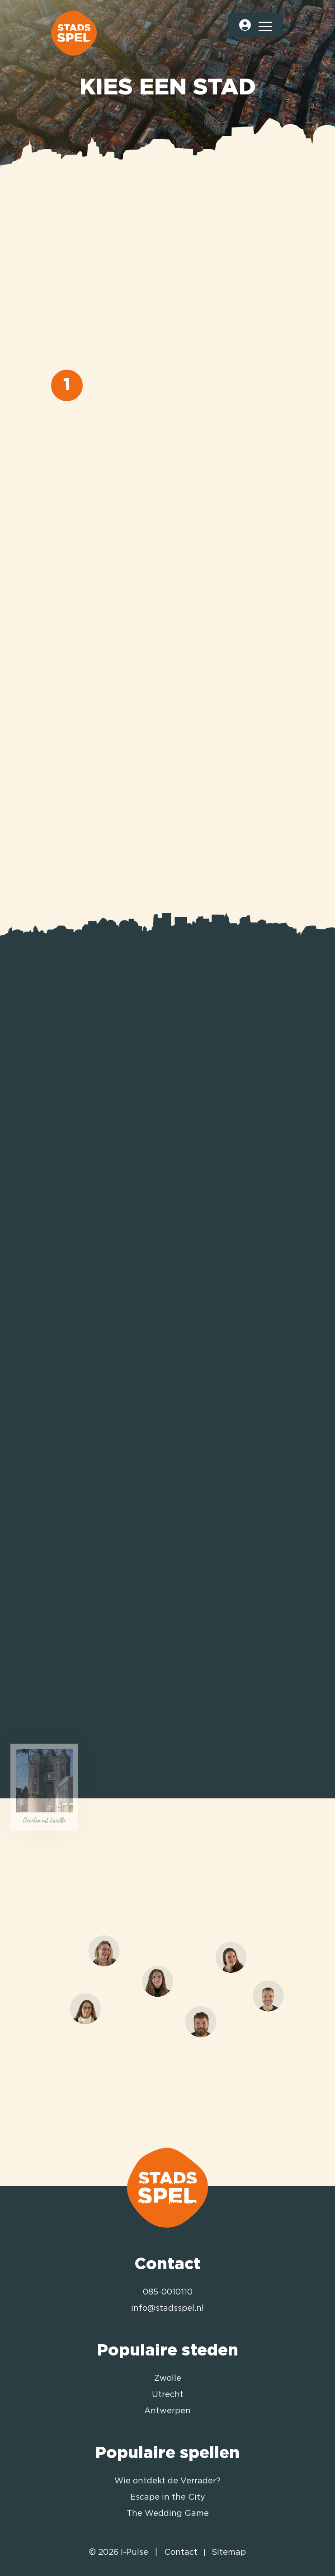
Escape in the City (167, 2497)
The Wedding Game (168, 2513)
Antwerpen (167, 2411)
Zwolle (167, 2378)
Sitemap (229, 2552)
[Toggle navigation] (265, 25)
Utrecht (168, 2394)
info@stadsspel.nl (167, 2308)
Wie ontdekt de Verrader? (167, 2481)
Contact (181, 2552)
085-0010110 (168, 2292)
